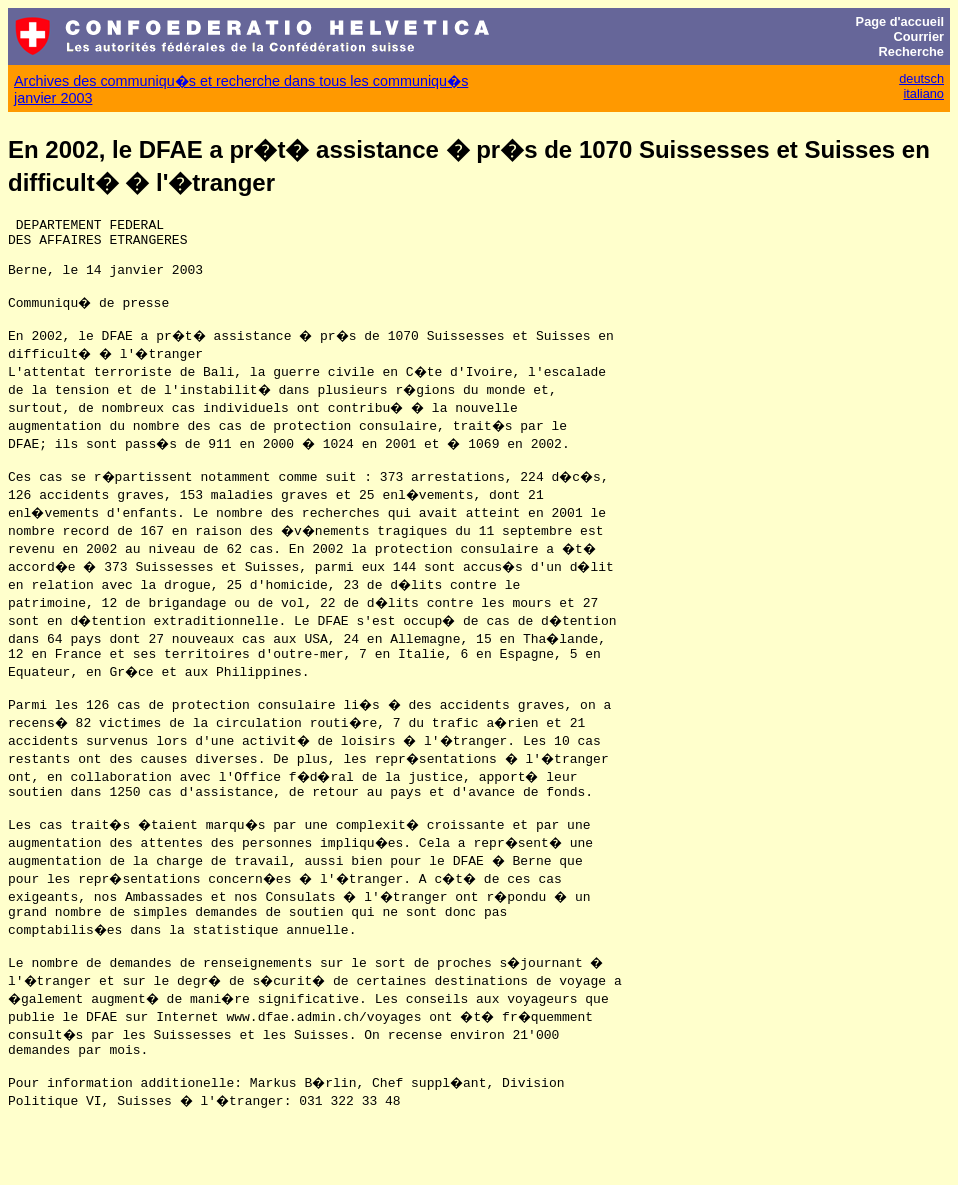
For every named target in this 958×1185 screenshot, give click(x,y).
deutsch (921, 78)
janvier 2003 (53, 98)
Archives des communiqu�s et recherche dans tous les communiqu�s (241, 81)
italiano (923, 93)
